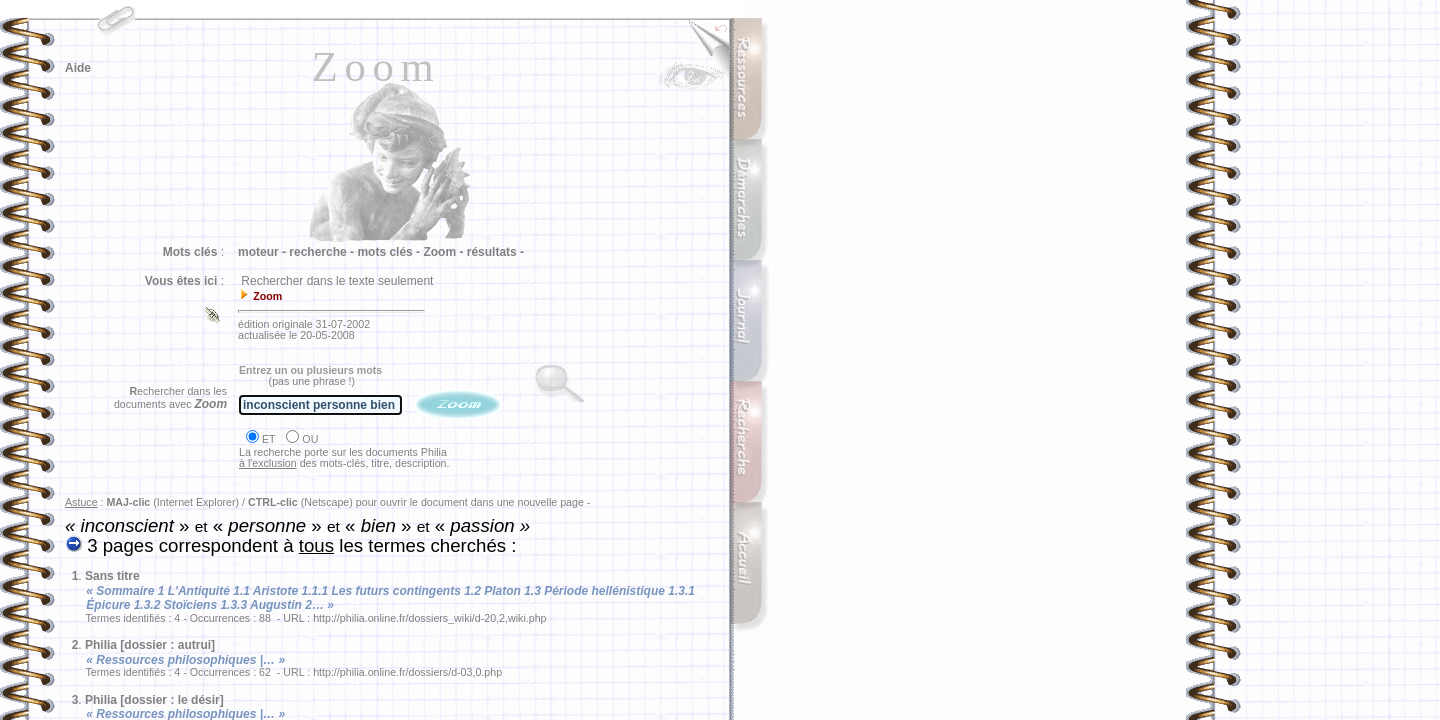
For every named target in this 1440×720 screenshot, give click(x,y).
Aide (78, 68)
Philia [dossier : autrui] (150, 645)
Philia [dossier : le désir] (154, 700)
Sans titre (112, 576)
